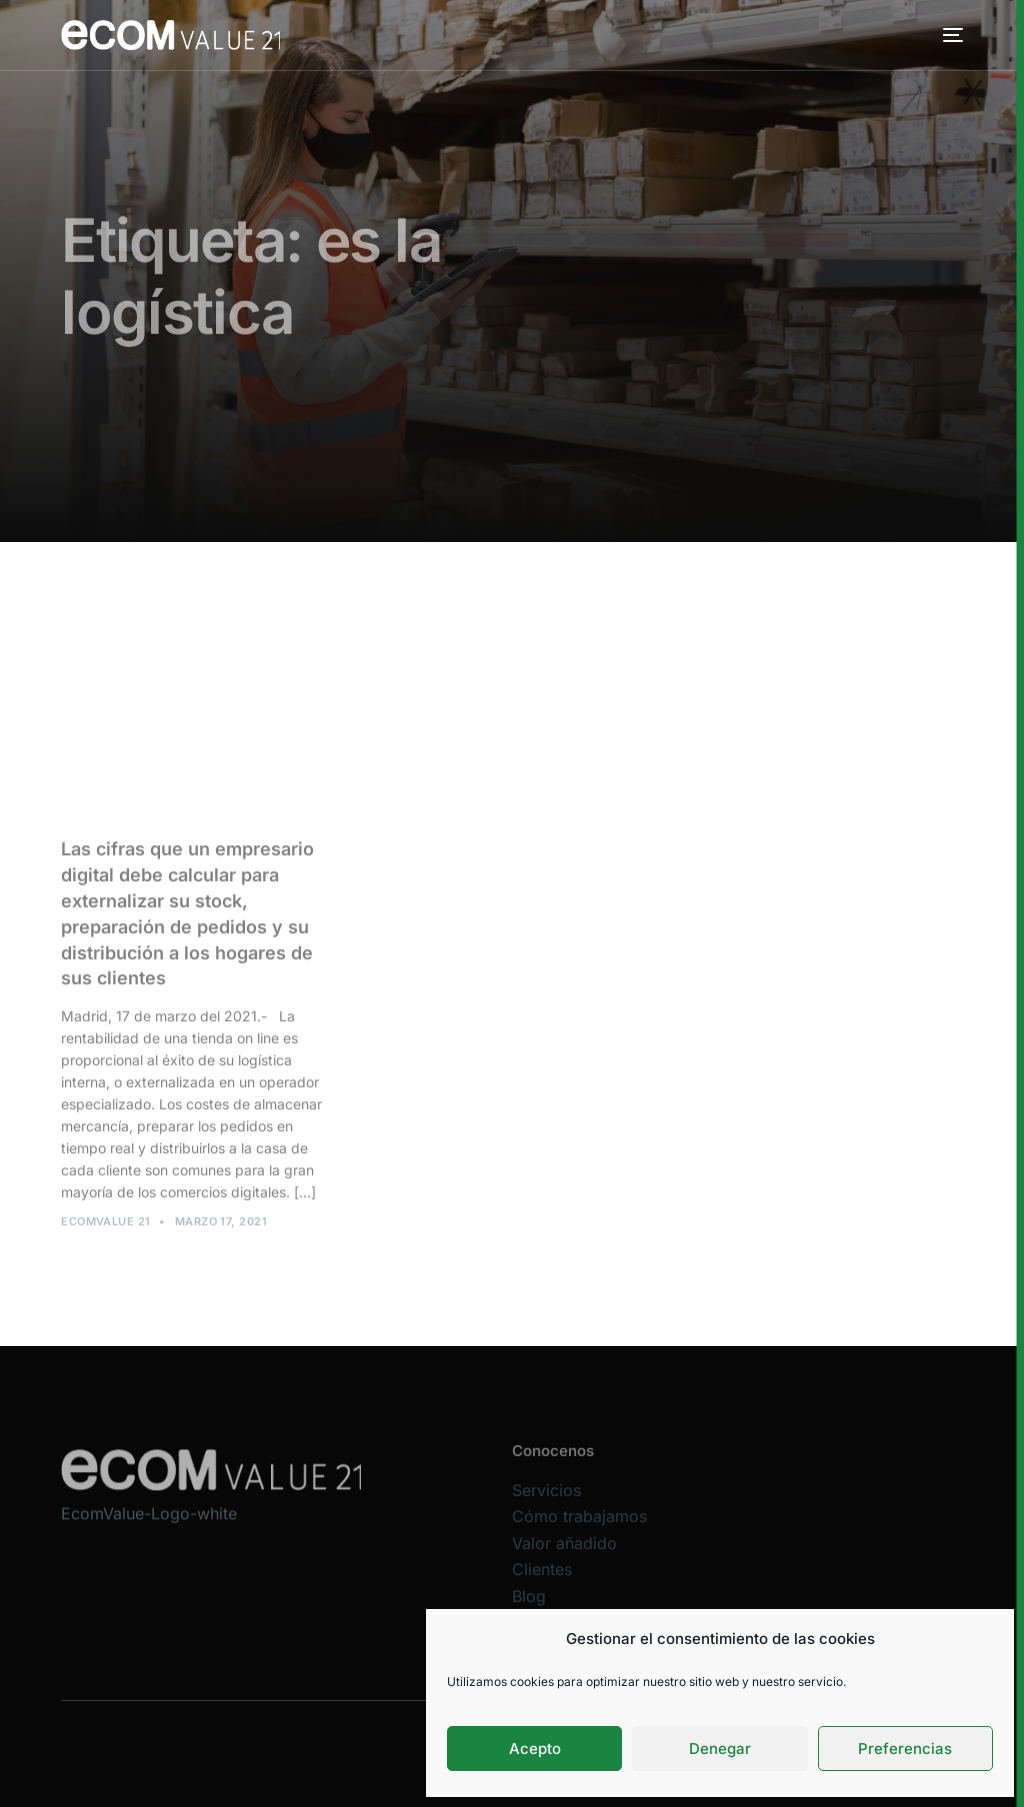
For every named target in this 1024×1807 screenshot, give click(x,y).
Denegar (720, 1748)
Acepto (535, 1748)
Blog (529, 1606)
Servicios (546, 1500)
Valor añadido (564, 1553)
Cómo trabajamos (579, 1526)
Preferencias (905, 1748)
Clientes (542, 1580)
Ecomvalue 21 (105, 1226)
